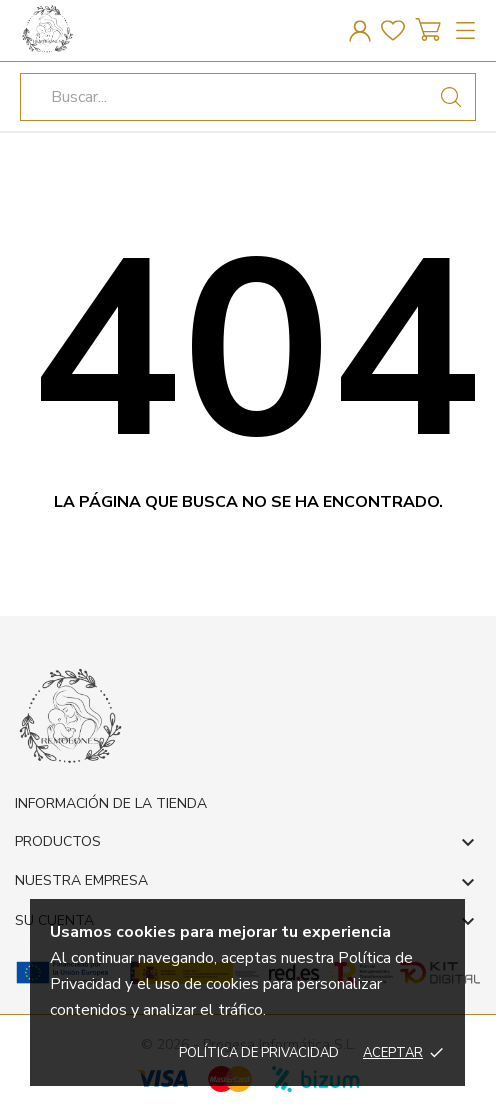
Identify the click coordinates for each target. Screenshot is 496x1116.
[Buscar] (451, 97)
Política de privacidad (259, 1053)
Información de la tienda (111, 803)
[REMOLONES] (110, 28)
